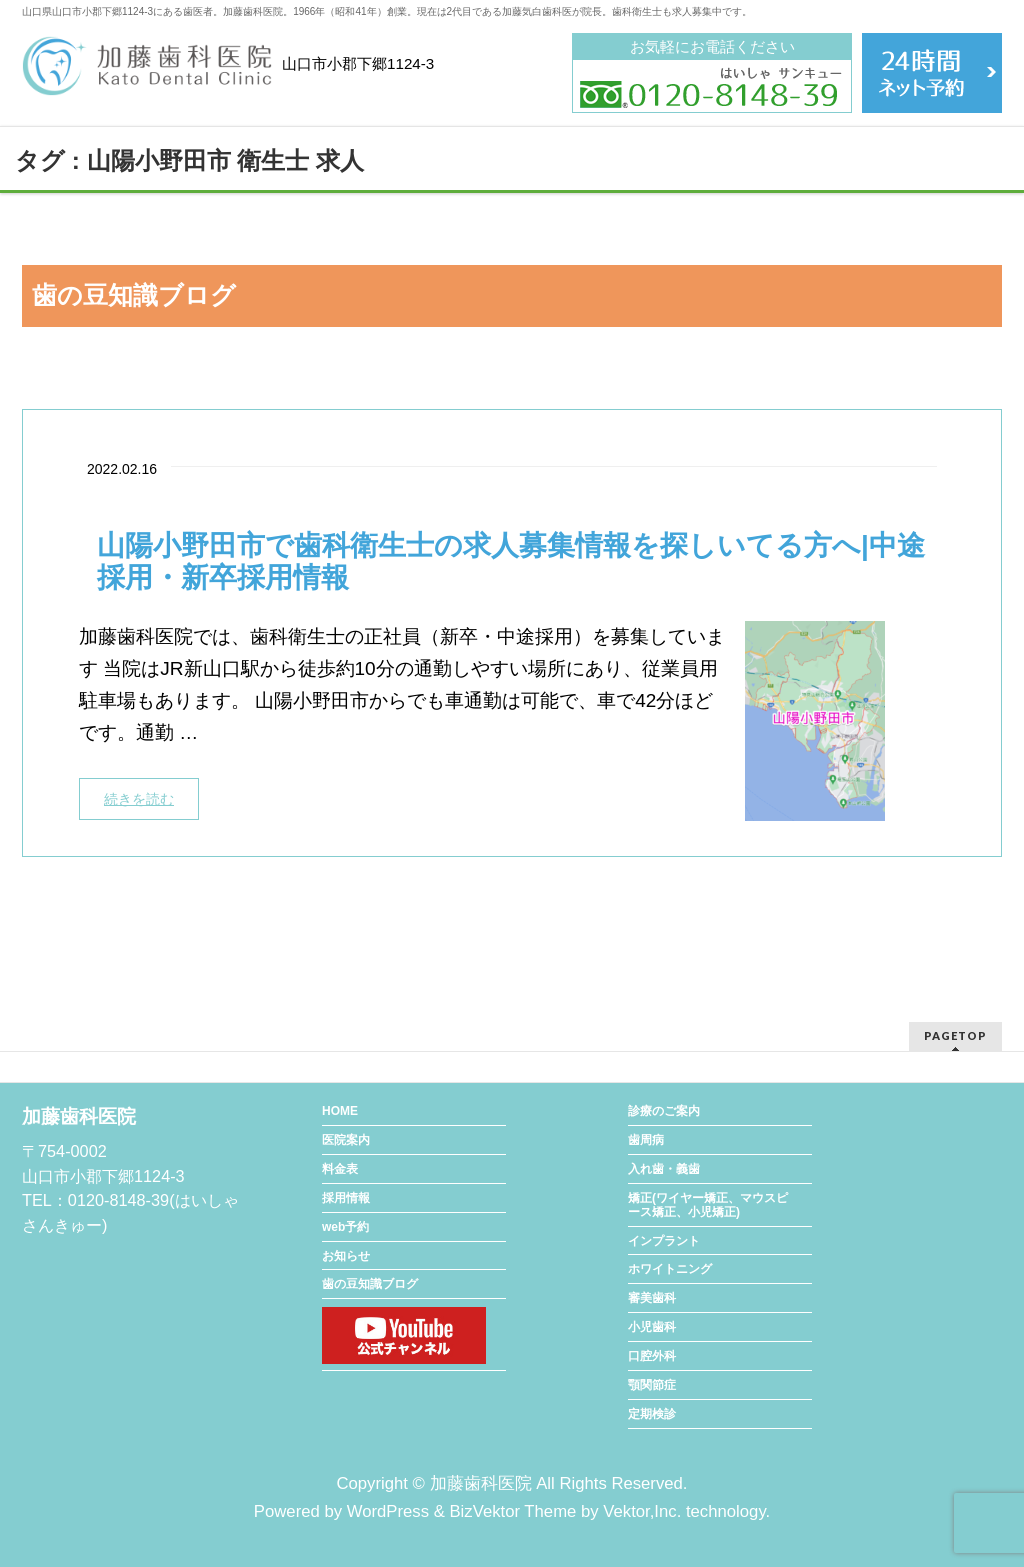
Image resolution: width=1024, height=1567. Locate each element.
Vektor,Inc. (642, 1511)
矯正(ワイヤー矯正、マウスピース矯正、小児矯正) (708, 1205)
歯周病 (646, 1140)
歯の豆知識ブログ (370, 1284)
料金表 (340, 1169)
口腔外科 (652, 1356)
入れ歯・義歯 (664, 1169)
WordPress (388, 1511)
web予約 (345, 1227)
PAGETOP (955, 1035)
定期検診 (652, 1414)
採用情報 (346, 1198)
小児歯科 (652, 1327)
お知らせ (346, 1256)
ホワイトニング (670, 1269)
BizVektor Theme (512, 1511)
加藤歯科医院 (481, 1483)
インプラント (664, 1241)
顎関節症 (652, 1385)
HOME (340, 1111)
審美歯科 (652, 1298)
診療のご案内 (664, 1111)
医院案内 (346, 1140)
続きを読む (139, 799)
